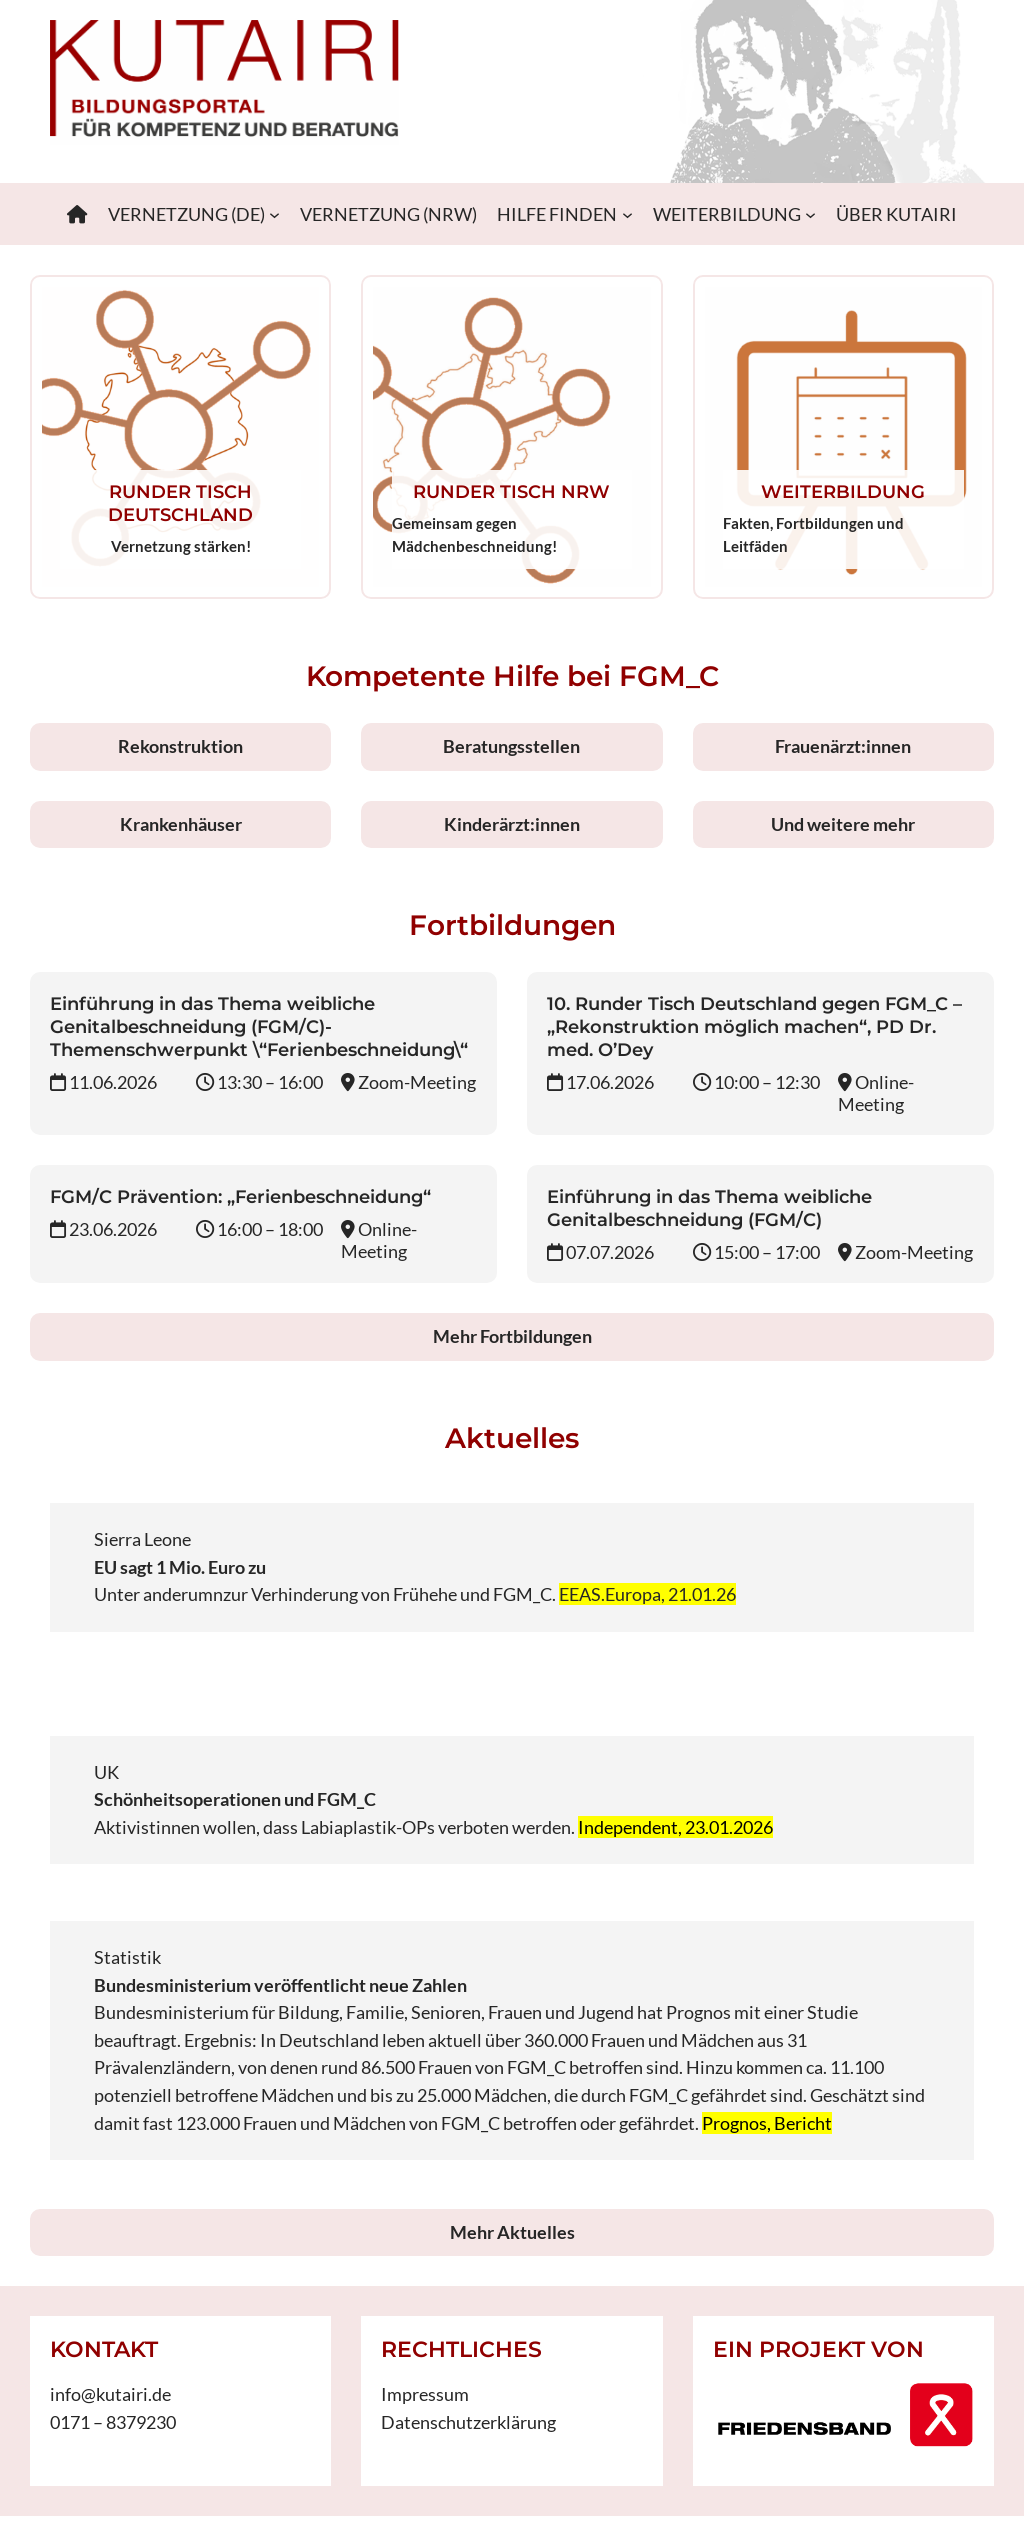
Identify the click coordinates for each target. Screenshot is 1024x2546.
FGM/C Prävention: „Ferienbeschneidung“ (240, 1196)
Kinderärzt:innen (512, 824)
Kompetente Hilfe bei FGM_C (512, 676)
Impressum (425, 2394)
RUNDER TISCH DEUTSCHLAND (180, 503)
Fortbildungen (512, 925)
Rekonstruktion (180, 746)
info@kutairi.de (110, 2394)
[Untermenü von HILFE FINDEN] (627, 214)
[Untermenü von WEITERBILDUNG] (810, 214)
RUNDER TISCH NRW (511, 491)
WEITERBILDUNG (843, 491)
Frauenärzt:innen (843, 746)
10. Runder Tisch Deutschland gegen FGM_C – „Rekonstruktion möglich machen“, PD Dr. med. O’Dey (754, 1026)
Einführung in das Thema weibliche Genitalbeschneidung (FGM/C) (709, 1208)
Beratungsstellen (511, 746)
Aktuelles (512, 1438)
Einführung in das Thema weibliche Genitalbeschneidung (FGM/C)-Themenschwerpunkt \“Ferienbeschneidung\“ (259, 1026)
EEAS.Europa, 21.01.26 (647, 1594)
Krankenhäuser (181, 824)
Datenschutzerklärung (468, 2422)
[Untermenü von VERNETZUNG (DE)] (274, 214)
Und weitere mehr (843, 824)
